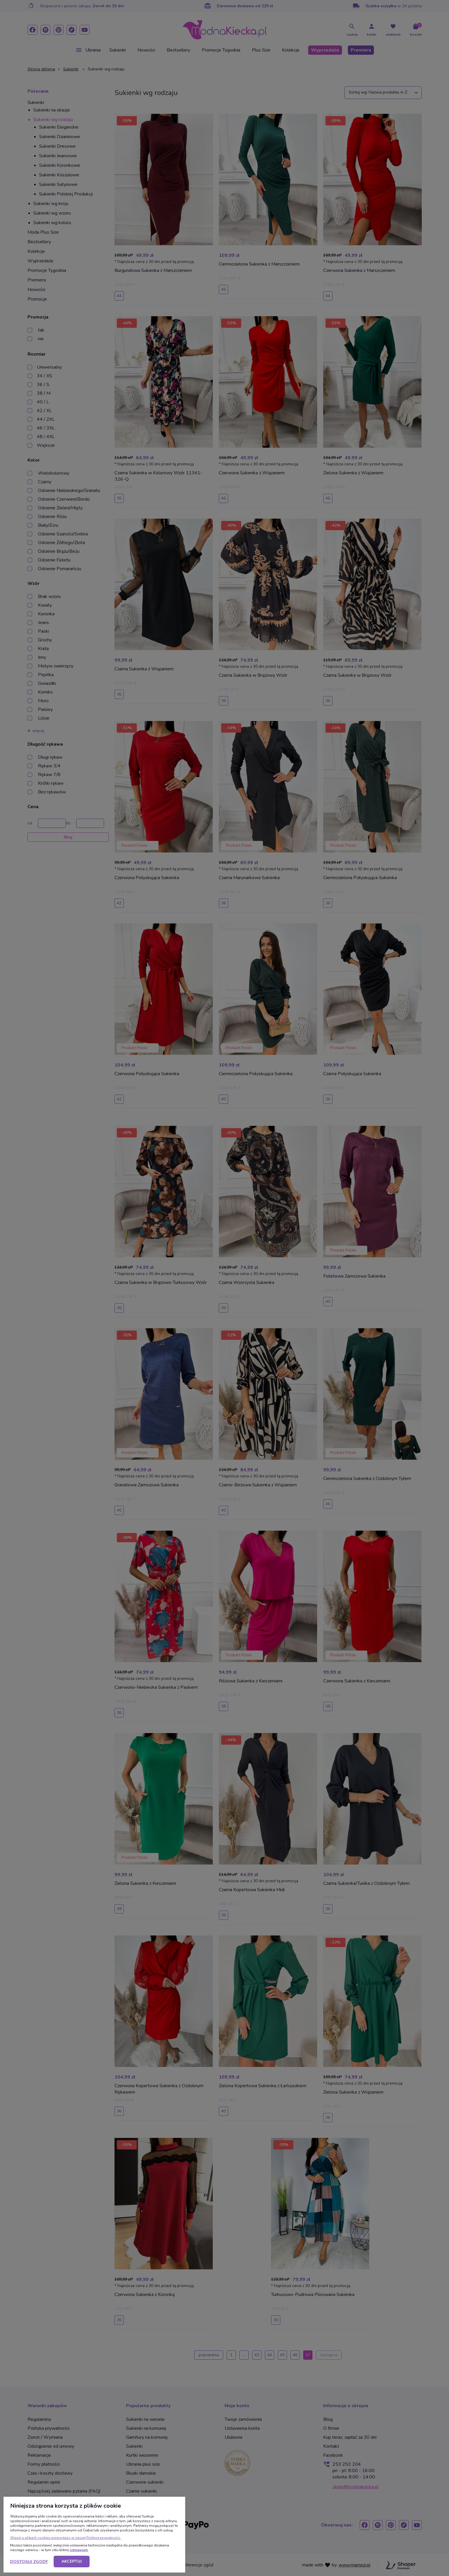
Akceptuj (71, 2561)
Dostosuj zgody (29, 2561)
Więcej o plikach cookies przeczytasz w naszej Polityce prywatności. (65, 2537)
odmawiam (79, 2550)
